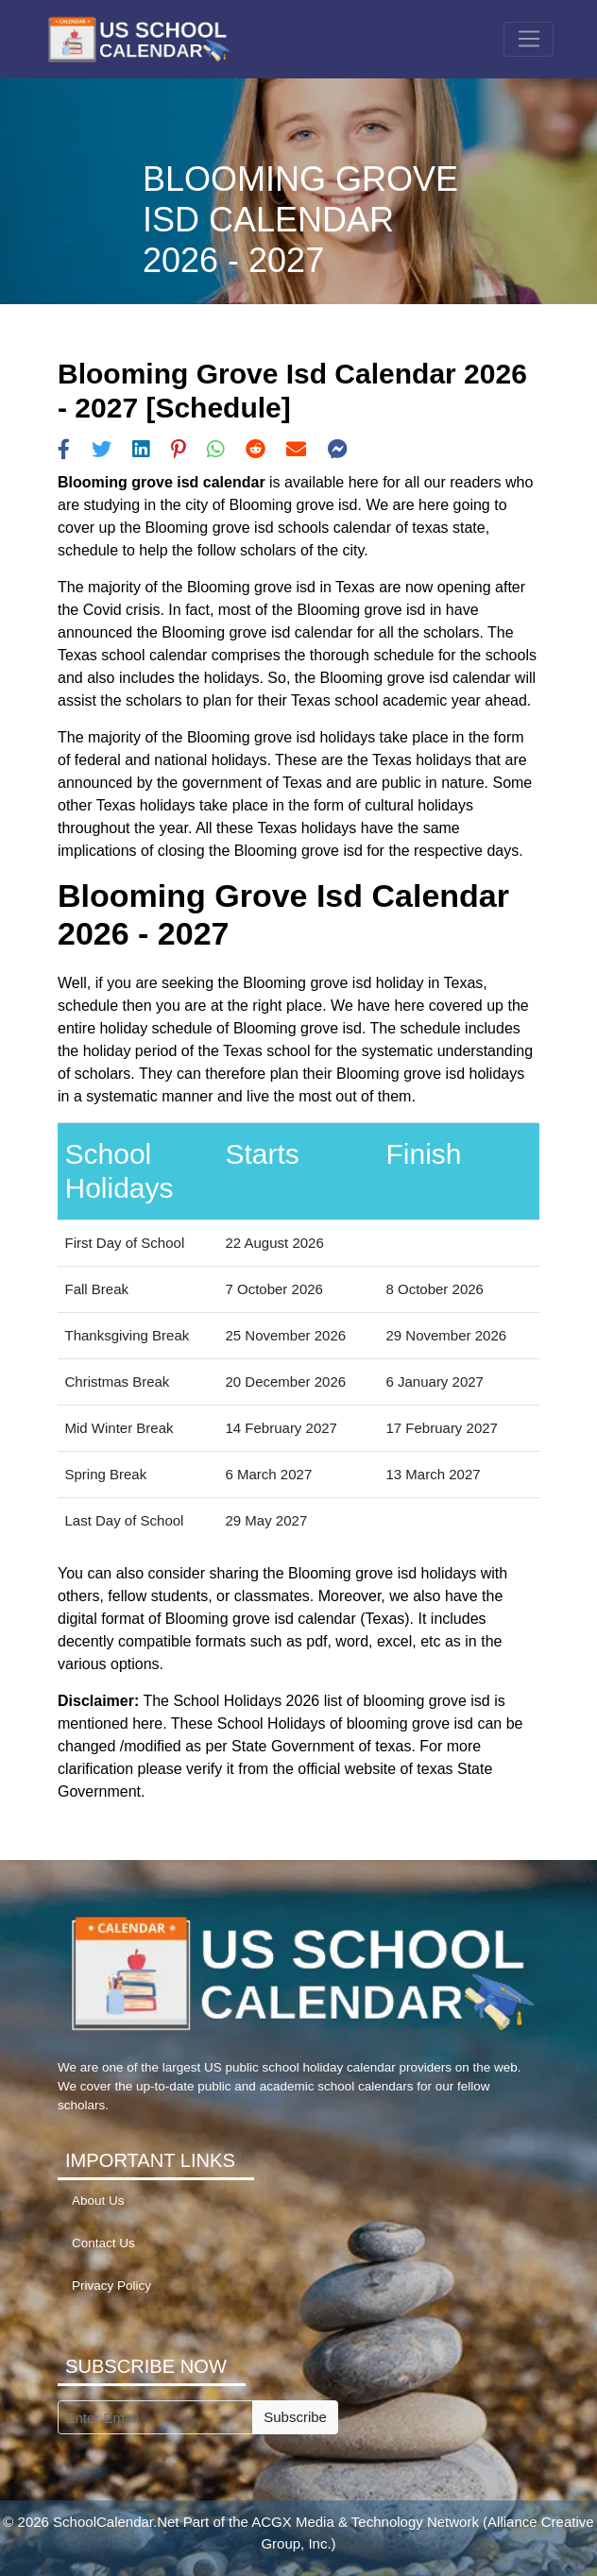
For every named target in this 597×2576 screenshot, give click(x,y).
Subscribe (295, 2417)
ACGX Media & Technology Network (365, 2522)
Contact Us (103, 2243)
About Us (98, 2200)
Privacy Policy (111, 2285)
